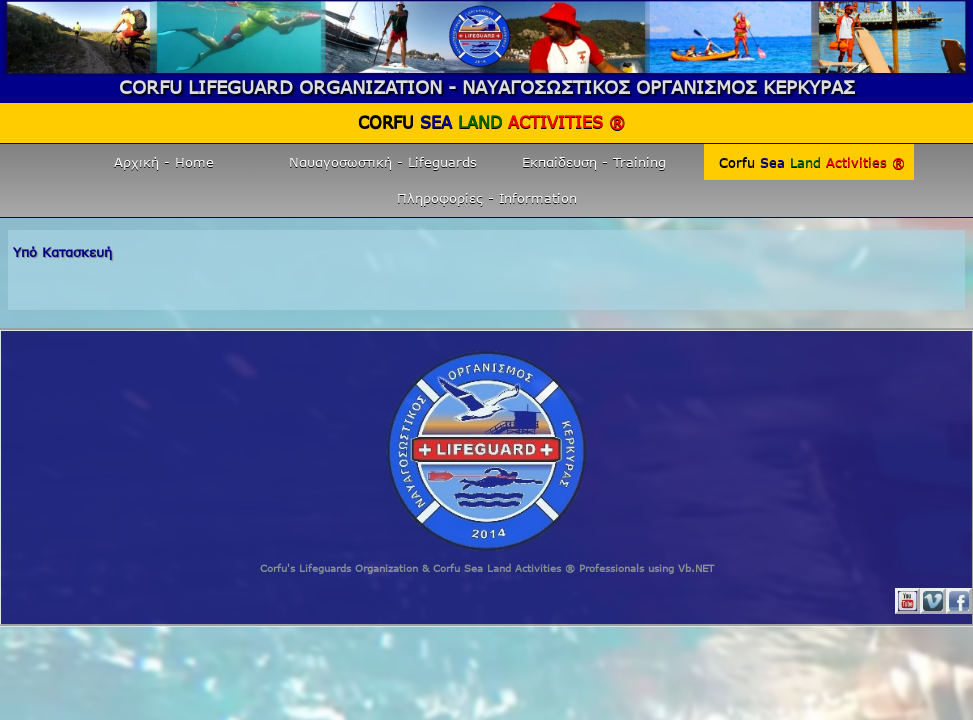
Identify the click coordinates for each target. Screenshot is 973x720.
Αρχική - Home (164, 162)
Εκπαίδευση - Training (594, 162)
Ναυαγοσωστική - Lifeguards (383, 162)
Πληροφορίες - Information (487, 198)
